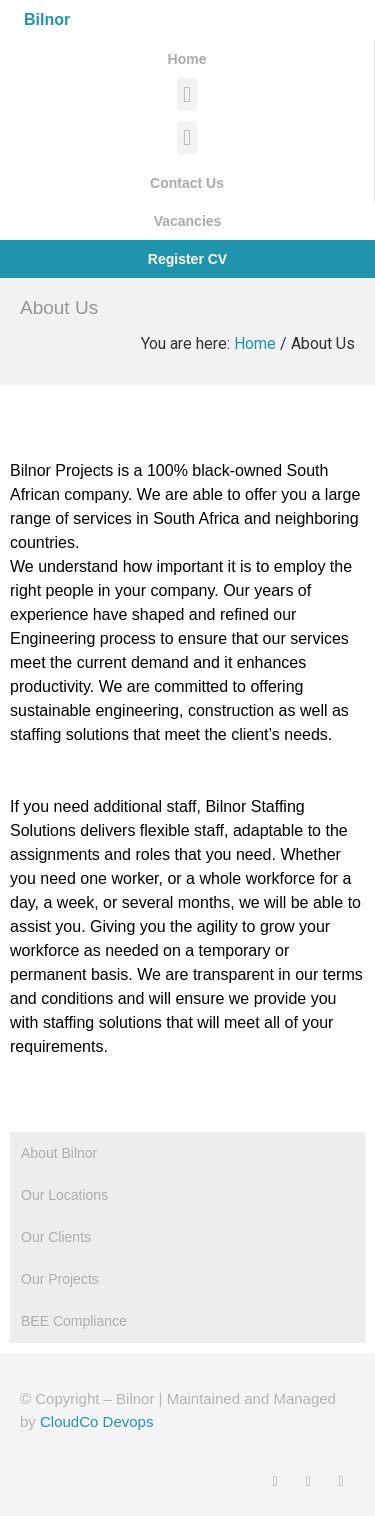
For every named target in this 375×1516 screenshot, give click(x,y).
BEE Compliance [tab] (74, 1321)
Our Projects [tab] (60, 1279)
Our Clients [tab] (56, 1237)
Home (255, 343)
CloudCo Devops (96, 1421)
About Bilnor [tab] (59, 1153)
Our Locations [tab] (64, 1195)
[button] (186, 94)
